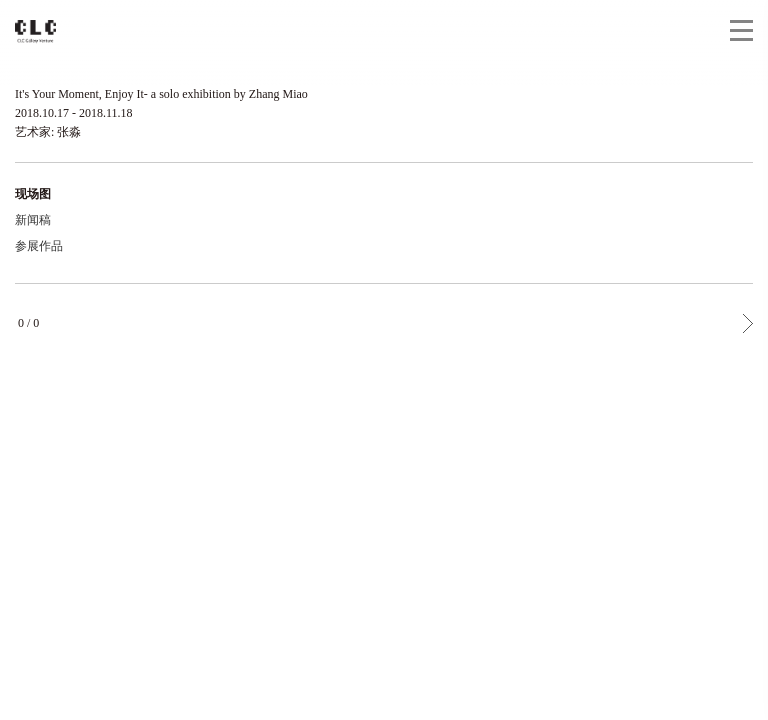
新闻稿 (33, 220)
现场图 (33, 194)
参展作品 (39, 246)
